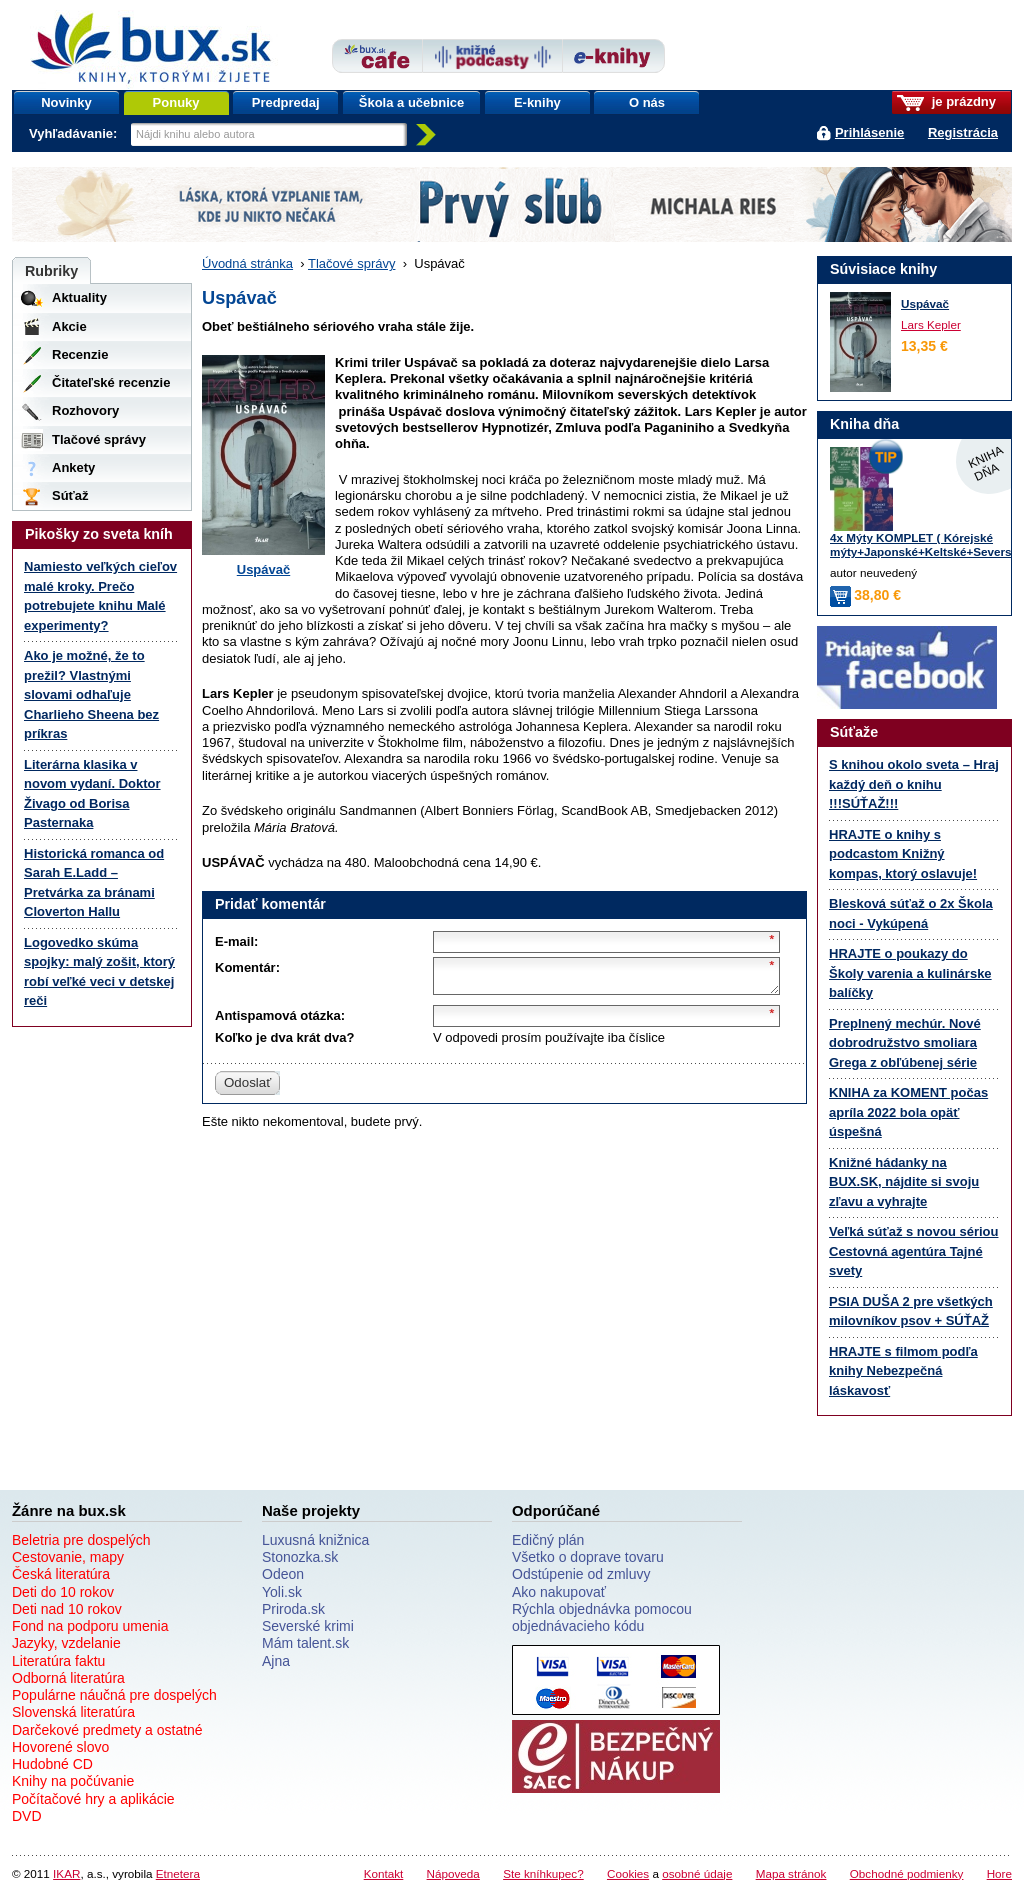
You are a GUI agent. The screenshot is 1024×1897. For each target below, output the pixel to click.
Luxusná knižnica (315, 1540)
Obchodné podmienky (907, 1873)
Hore (999, 1873)
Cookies (628, 1873)
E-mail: (236, 941)
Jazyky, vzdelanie (66, 1643)
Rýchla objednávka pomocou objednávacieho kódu (602, 1617)
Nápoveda (453, 1873)
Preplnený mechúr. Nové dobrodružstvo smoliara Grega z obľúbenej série (905, 1043)
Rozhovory (85, 410)
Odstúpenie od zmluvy (581, 1574)
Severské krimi (308, 1626)
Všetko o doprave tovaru (588, 1557)
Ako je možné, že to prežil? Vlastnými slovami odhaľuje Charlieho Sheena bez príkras (91, 694)
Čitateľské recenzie (111, 382)
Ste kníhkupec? (543, 1873)
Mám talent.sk (305, 1643)
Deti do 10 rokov (63, 1592)
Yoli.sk (282, 1592)
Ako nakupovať (559, 1592)
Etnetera (178, 1873)
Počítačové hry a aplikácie (93, 1799)
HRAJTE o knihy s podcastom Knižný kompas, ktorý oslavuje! (903, 854)
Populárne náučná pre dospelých (114, 1695)
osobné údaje (697, 1873)
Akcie (69, 326)
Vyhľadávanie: (75, 133)
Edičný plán (548, 1540)
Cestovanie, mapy (68, 1557)
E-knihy (537, 102)
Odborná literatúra (68, 1678)
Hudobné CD (52, 1764)
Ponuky (176, 102)
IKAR (66, 1873)
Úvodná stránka (247, 263)
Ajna (276, 1661)
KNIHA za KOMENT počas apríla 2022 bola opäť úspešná (908, 1112)
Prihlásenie (869, 132)
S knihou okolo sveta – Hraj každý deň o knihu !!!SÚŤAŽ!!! (914, 784)
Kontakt (384, 1873)
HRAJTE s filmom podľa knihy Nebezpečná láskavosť (903, 1371)
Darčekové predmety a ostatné (107, 1730)
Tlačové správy (351, 263)
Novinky (66, 102)
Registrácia (963, 132)
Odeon (283, 1574)
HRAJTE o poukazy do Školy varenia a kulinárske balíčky (910, 973)
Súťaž (70, 495)
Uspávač (263, 569)
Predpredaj (286, 102)
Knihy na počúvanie (73, 1781)
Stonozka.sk (300, 1557)
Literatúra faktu (58, 1661)
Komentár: (247, 967)
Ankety (73, 467)
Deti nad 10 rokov (67, 1609)
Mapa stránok (791, 1873)
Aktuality (79, 297)
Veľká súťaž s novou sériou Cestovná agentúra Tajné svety (913, 1251)
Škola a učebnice (412, 102)
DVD (27, 1816)
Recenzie (80, 354)
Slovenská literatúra (73, 1712)
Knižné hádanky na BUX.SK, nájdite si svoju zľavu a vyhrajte (904, 1182)
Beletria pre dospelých (81, 1540)
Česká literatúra (61, 1574)
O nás (647, 102)
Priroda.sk (293, 1609)
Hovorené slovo (60, 1747)
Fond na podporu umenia (90, 1626)
